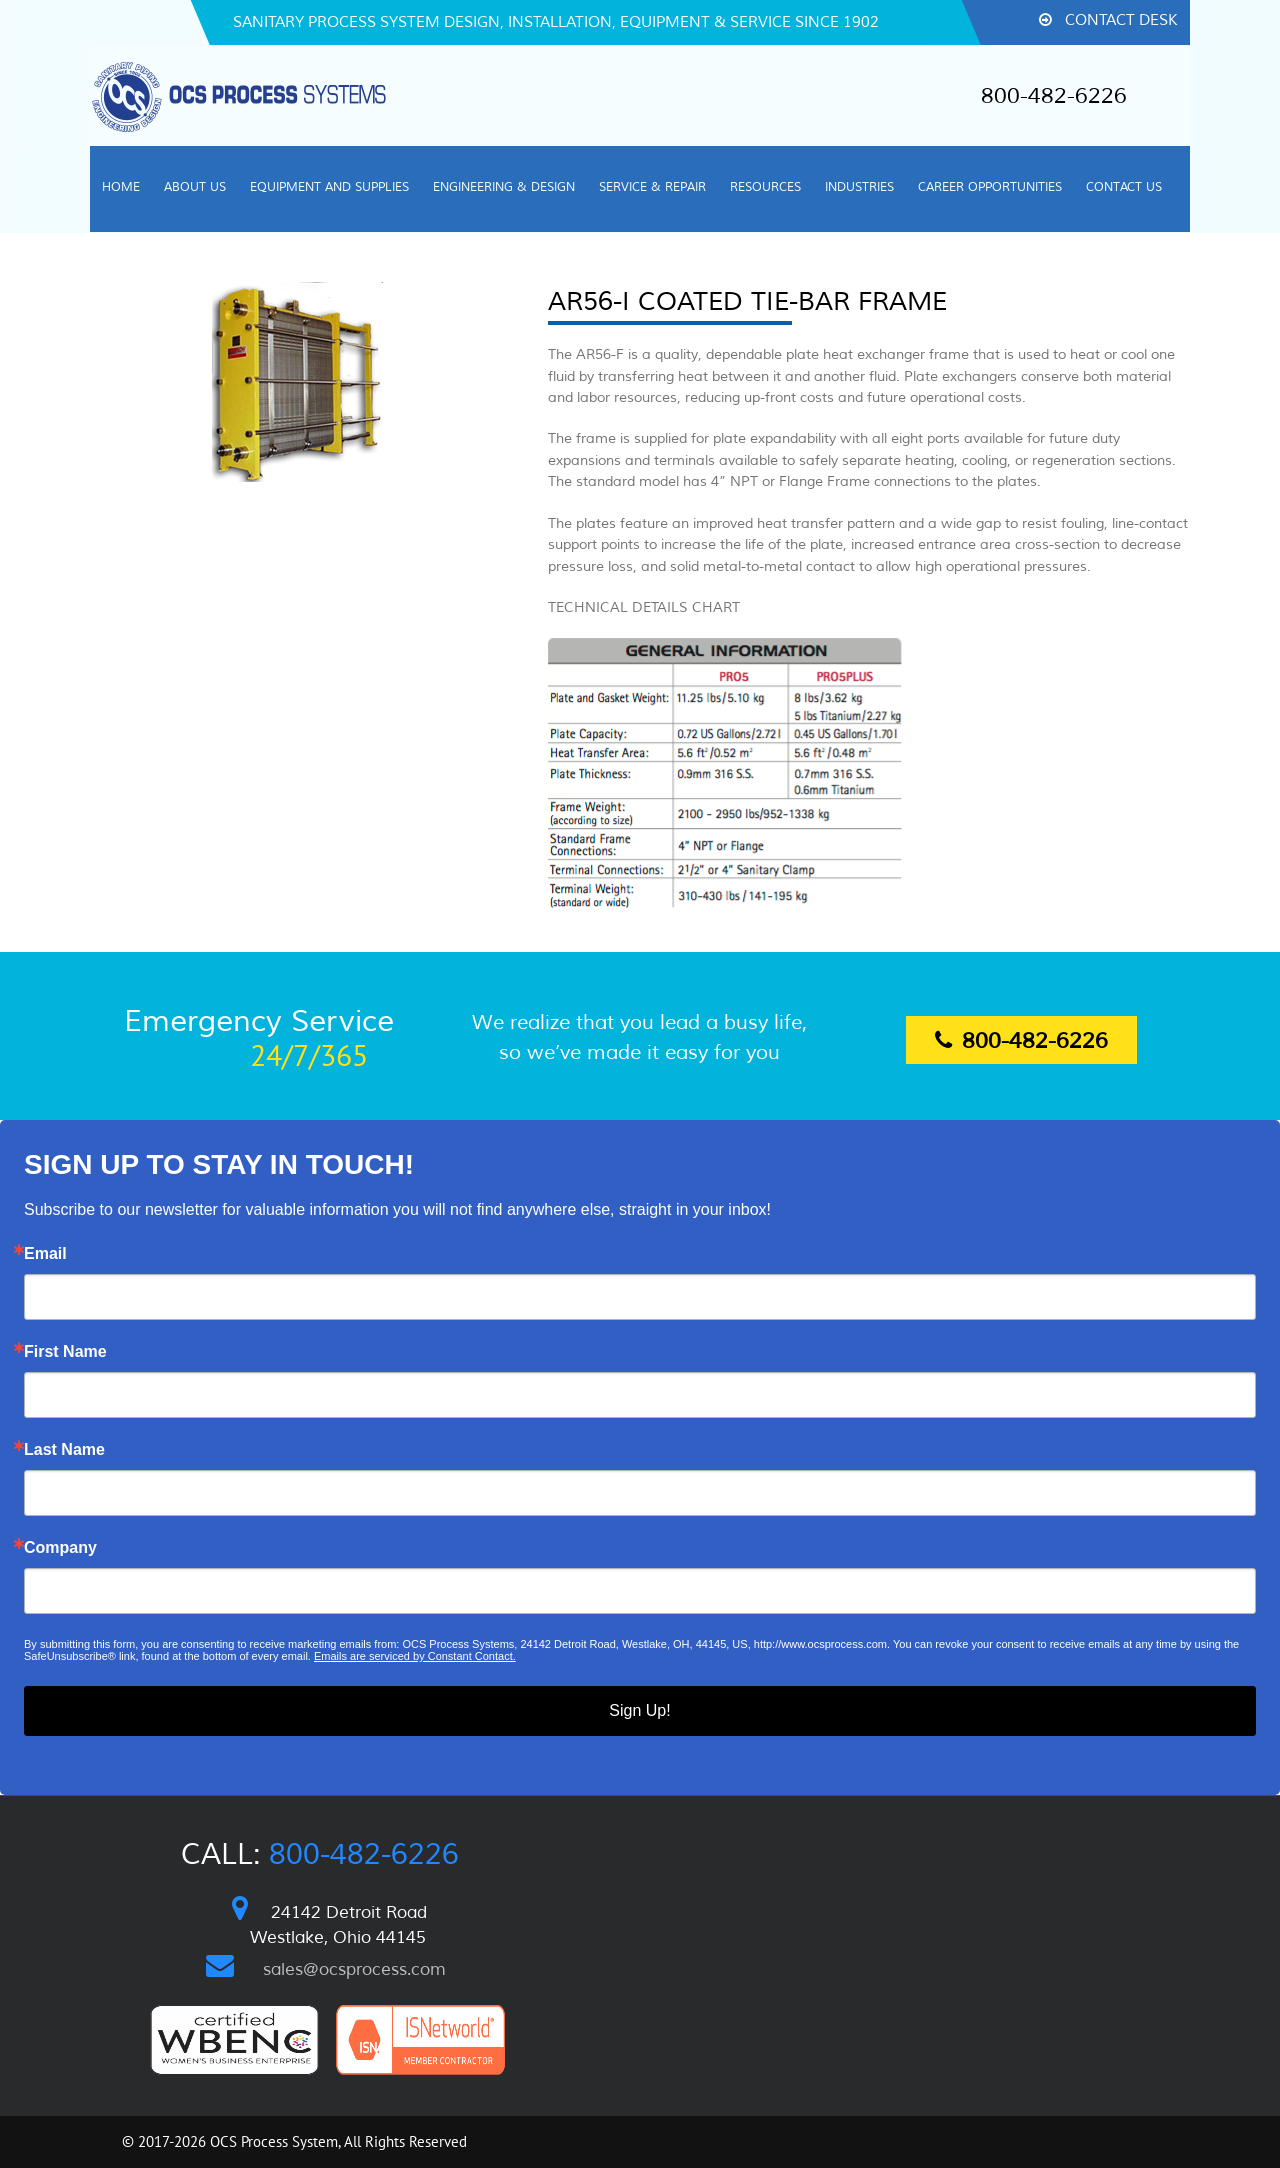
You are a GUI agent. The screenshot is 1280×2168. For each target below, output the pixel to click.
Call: (320, 1854)
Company (60, 1548)
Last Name (64, 1450)
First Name (65, 1352)
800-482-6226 (1054, 96)
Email (45, 1254)
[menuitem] (121, 189)
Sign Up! (639, 1710)
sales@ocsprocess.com (354, 1969)
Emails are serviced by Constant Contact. (415, 1656)
